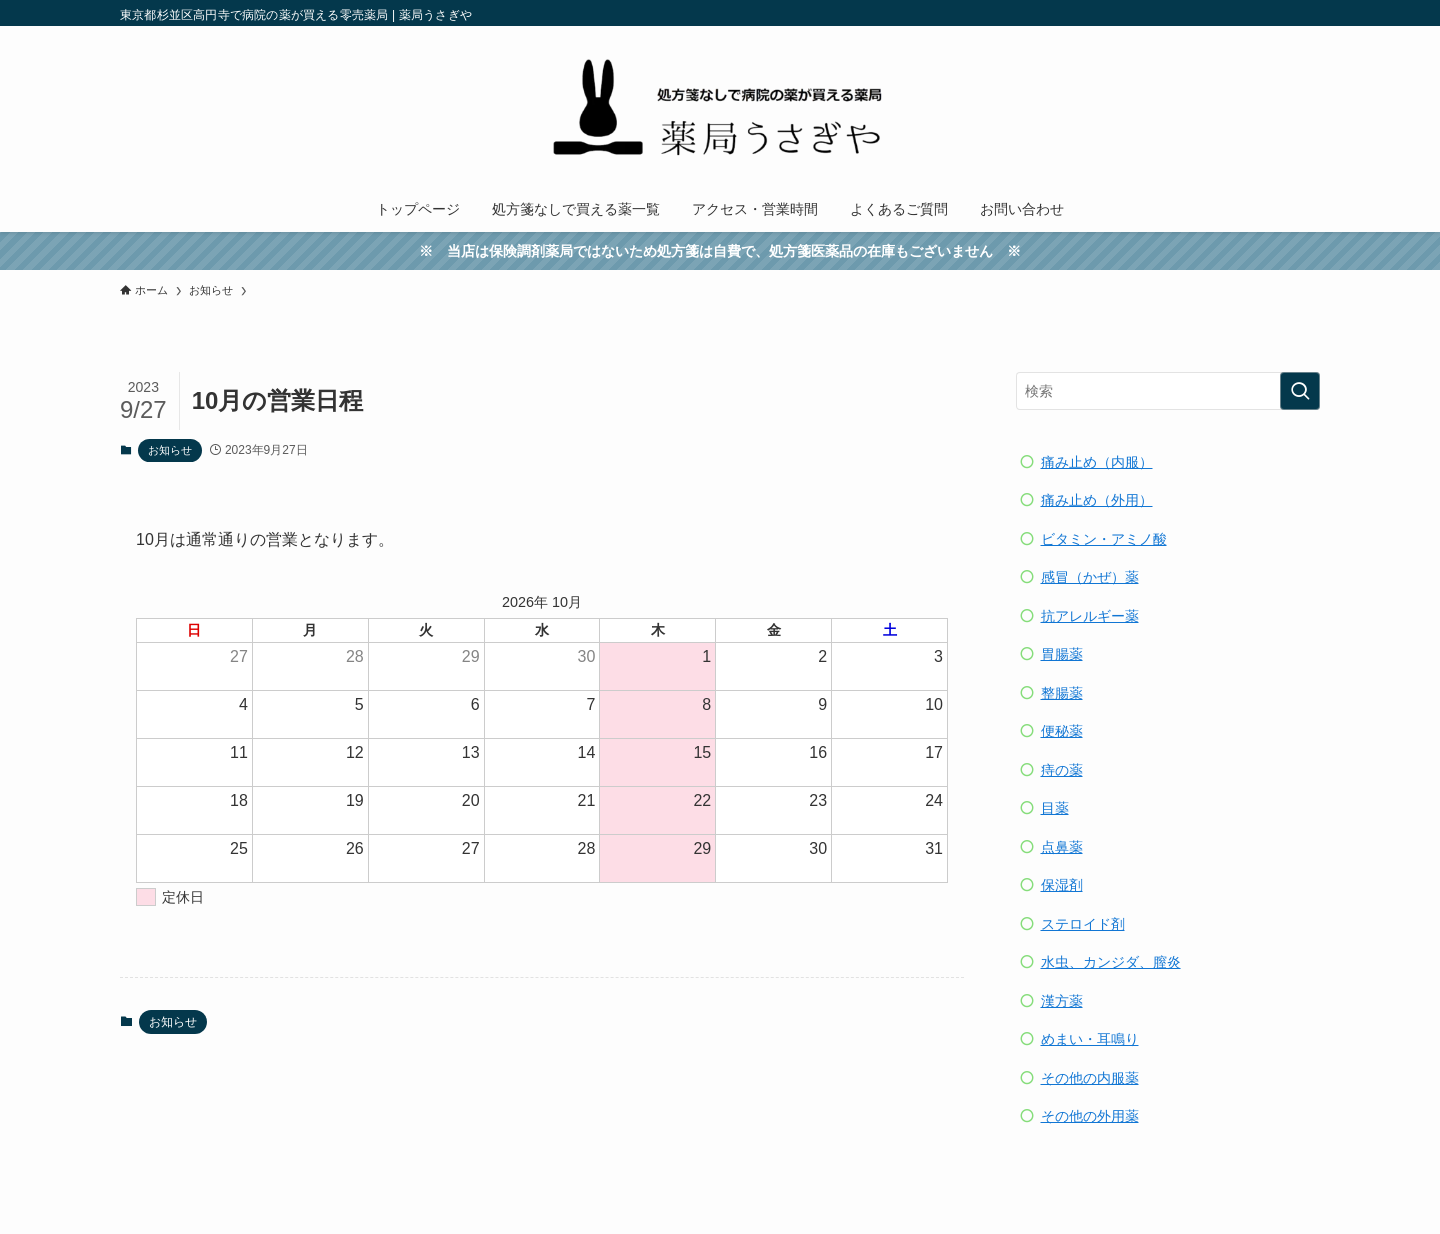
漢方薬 (1062, 1001)
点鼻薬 (1062, 847)
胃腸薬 (1062, 654)
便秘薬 (1062, 731)
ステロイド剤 (1083, 924)
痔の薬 (1062, 770)
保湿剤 (1062, 885)
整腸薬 (1062, 693)
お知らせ (170, 450)
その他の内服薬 (1090, 1078)
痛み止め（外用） (1097, 500)
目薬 (1055, 808)
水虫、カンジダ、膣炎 (1111, 962)
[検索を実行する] (1300, 391)
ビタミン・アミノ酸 (1104, 539)
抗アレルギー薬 (1090, 616)
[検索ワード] (1168, 391)
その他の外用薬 (1090, 1116)
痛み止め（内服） (1097, 462)
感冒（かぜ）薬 (1090, 577)
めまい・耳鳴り (1090, 1039)
